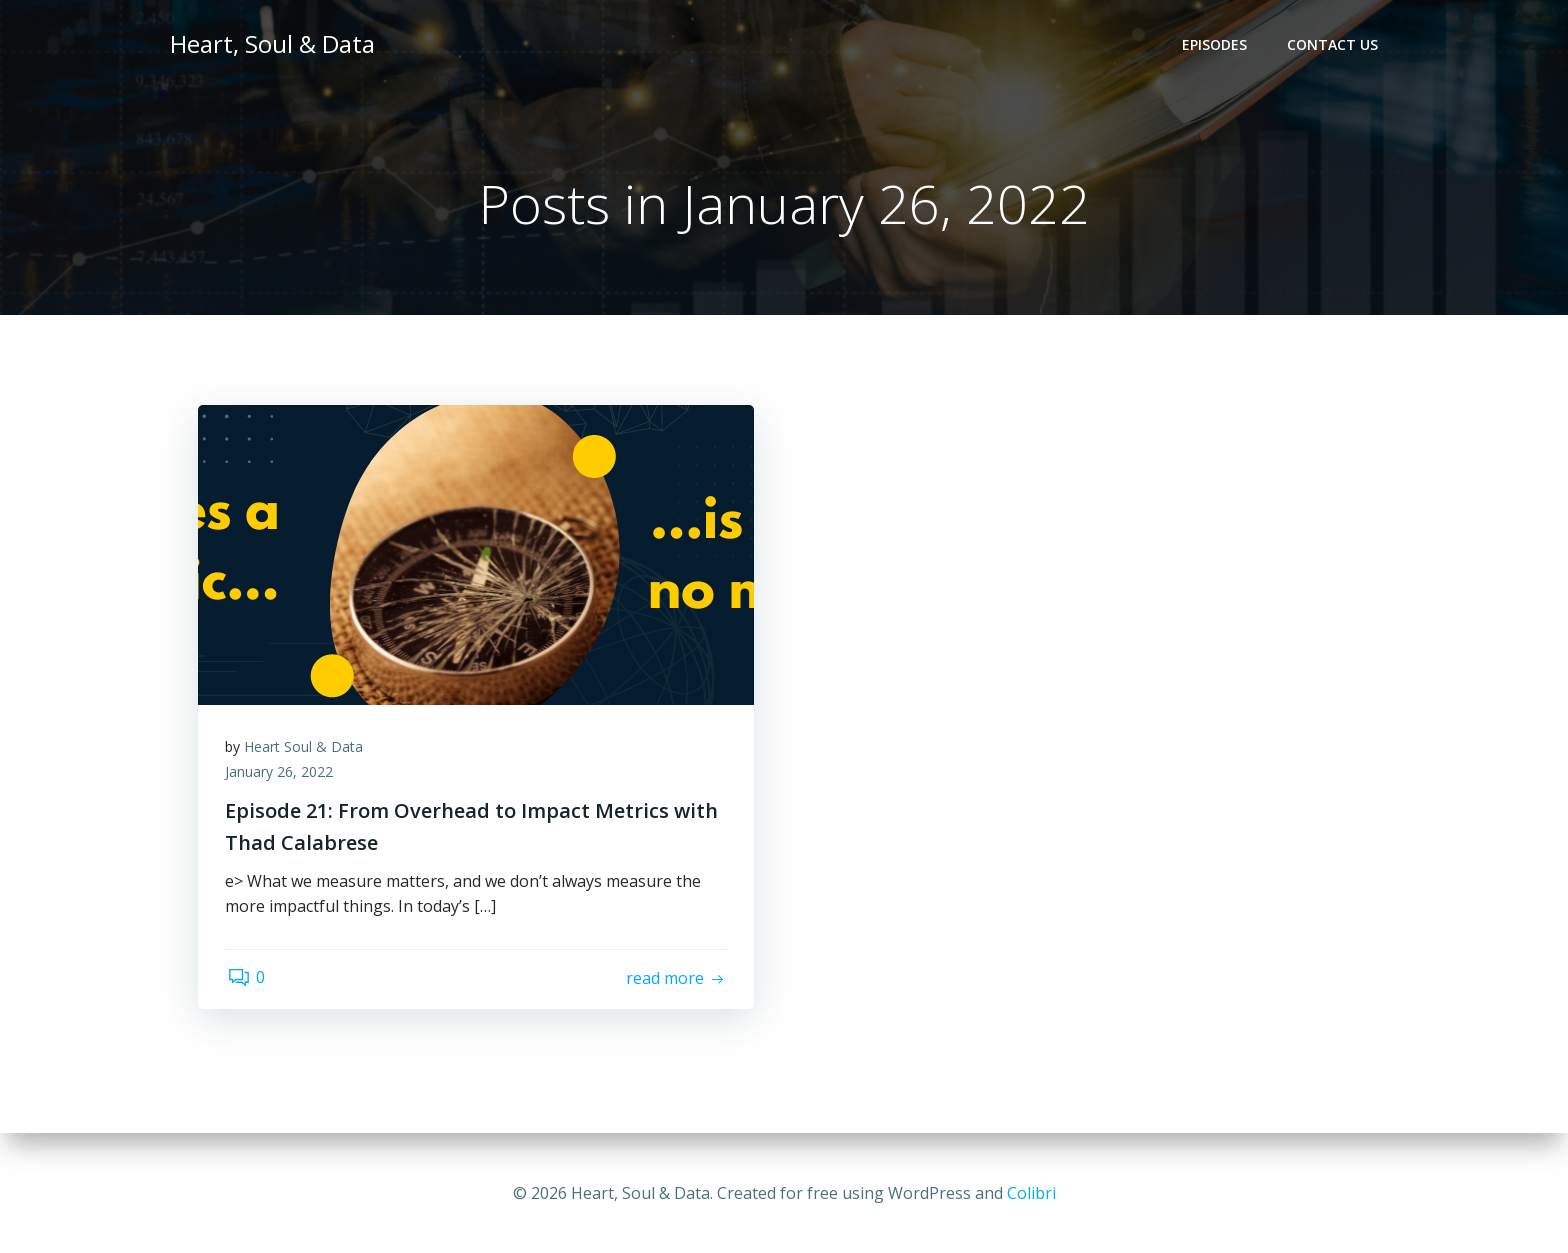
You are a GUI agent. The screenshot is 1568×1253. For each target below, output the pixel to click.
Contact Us (1334, 45)
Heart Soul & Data (306, 750)
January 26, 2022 (282, 776)
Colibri (1031, 1193)
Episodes (1216, 45)
